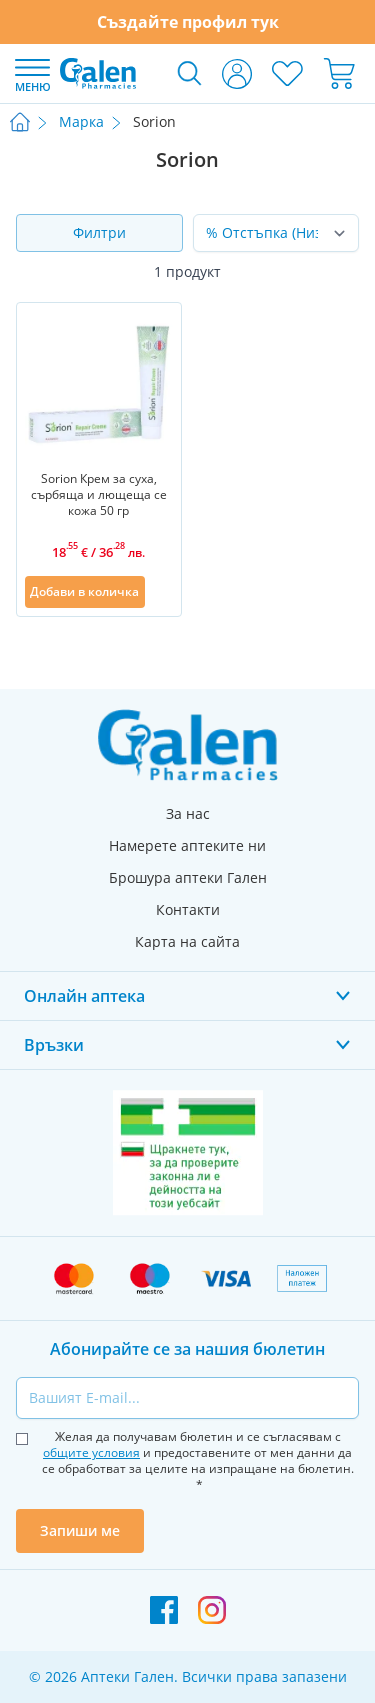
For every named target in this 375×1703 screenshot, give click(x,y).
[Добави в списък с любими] (161, 592)
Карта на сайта (187, 941)
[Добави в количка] (85, 592)
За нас (188, 813)
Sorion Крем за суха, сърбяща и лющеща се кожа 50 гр (99, 495)
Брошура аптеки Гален (188, 877)
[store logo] (98, 73)
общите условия (91, 1452)
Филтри (99, 232)
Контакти (188, 909)
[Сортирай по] (276, 233)
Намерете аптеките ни (187, 845)
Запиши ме (80, 1530)
